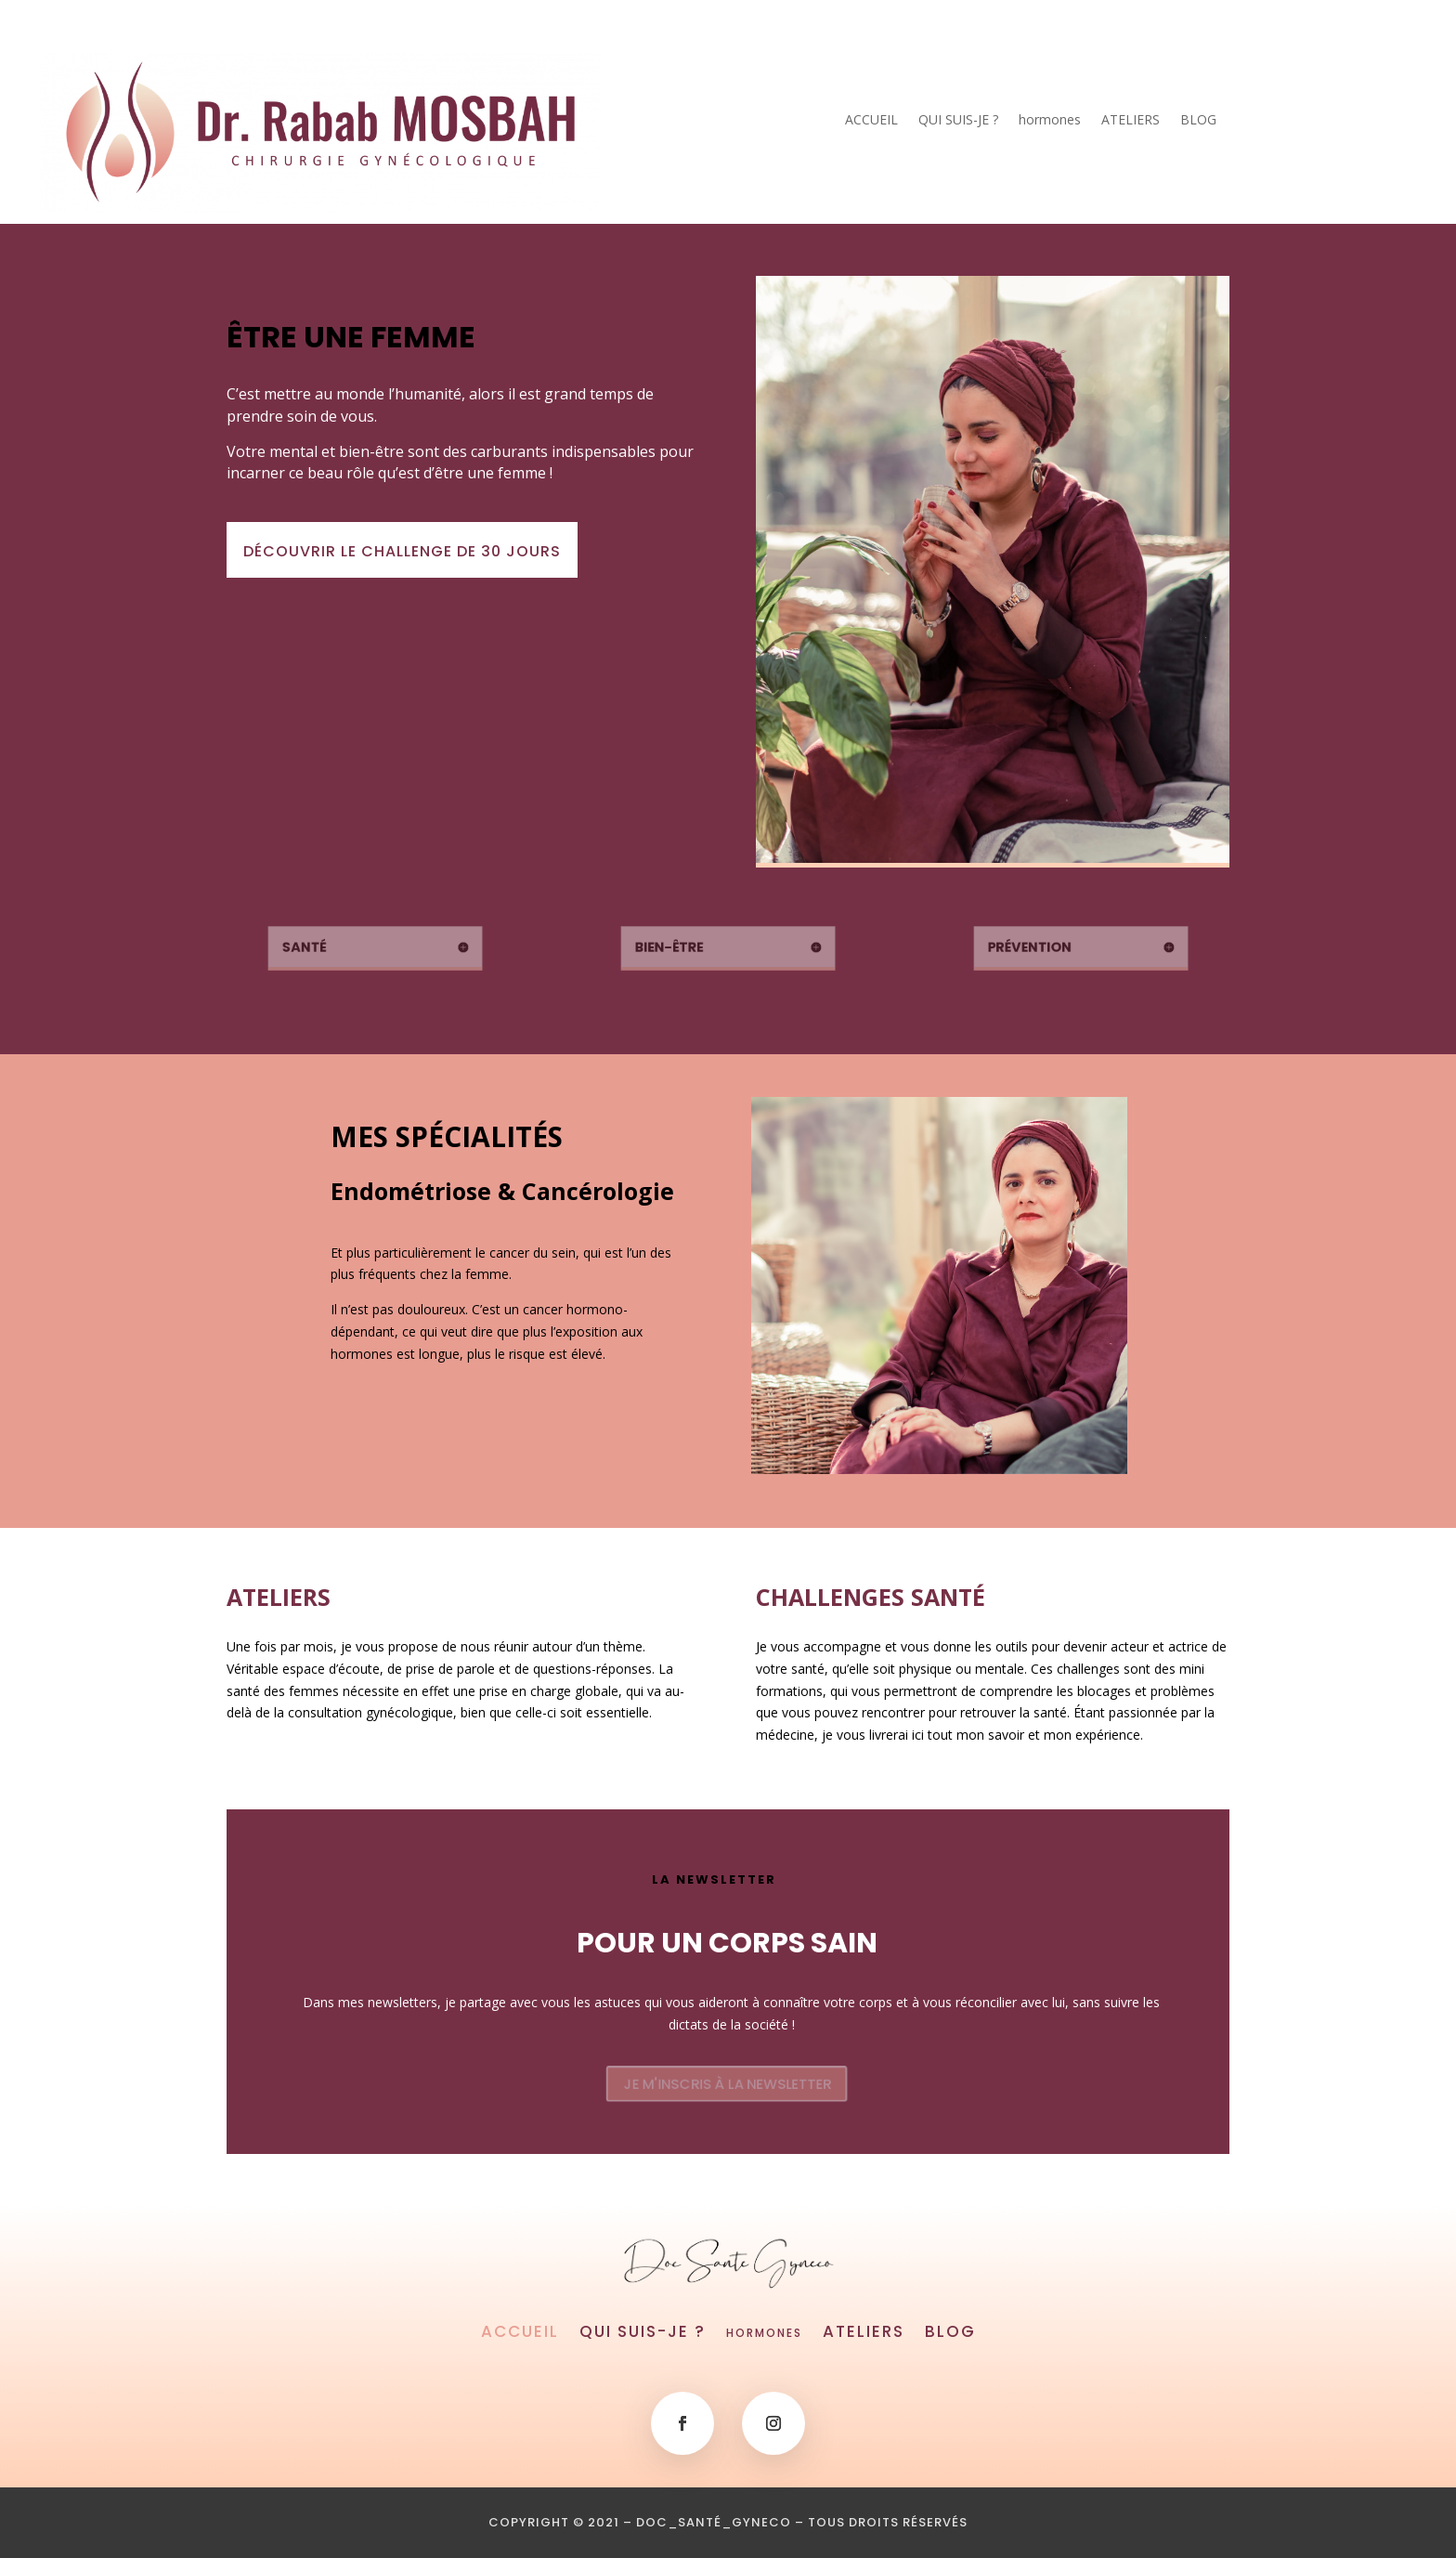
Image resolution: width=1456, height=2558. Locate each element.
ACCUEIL (871, 120)
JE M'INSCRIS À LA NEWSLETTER (727, 2083)
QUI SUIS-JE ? (958, 120)
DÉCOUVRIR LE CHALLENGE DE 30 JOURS (407, 551)
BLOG (1198, 120)
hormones (1050, 120)
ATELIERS (1130, 120)
